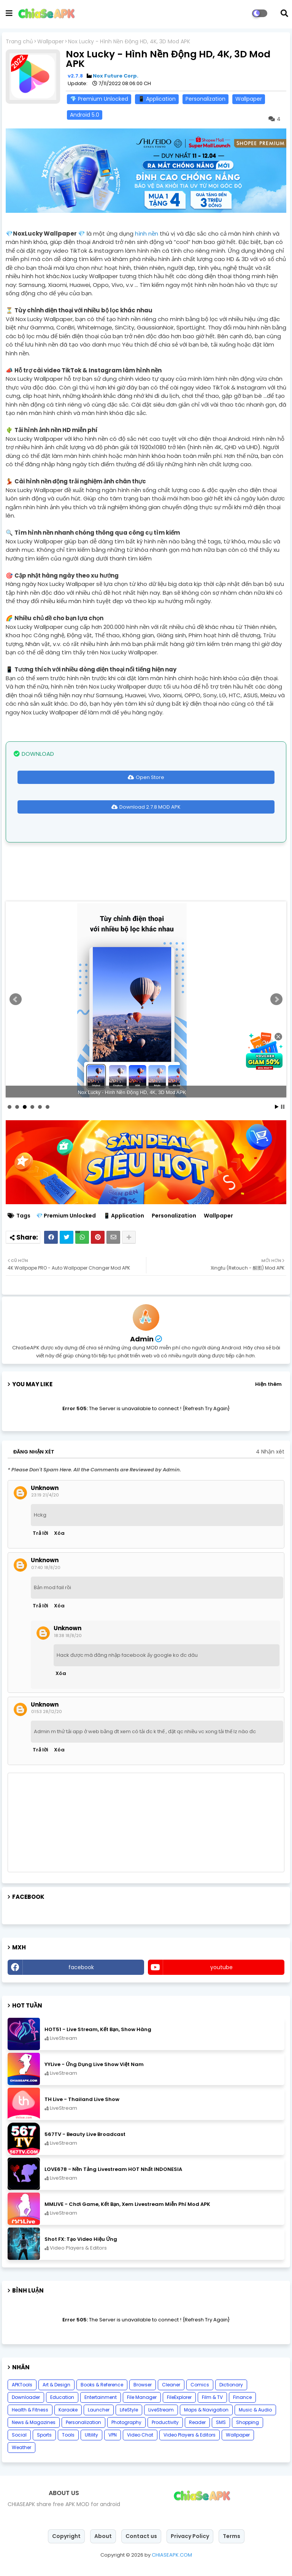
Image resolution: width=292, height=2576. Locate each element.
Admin (142, 1339)
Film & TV (212, 2397)
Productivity (165, 2422)
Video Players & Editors (189, 2435)
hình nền (146, 233)
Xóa (59, 1533)
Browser (142, 2384)
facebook (81, 1967)
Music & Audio (255, 2410)
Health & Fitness (30, 2410)
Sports (44, 2435)
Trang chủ (19, 41)
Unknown (45, 1488)
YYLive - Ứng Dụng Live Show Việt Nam (94, 2064)
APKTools (22, 2384)
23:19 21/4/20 (45, 1495)
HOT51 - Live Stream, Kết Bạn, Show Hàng (97, 2029)
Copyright (66, 2536)
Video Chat (140, 2435)
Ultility (91, 2435)
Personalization (205, 99)
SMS (221, 2422)
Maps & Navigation (206, 2410)
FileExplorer (179, 2397)
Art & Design (56, 2384)
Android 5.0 (84, 115)
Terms (231, 2536)
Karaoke (68, 2410)
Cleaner (171, 2384)
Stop (282, 1107)
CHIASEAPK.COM (172, 2555)
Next (276, 999)
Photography (126, 2422)
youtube (221, 1967)
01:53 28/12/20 (46, 1711)
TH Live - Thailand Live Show (81, 2099)
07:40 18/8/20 (45, 1567)
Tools (68, 2435)
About (103, 2536)
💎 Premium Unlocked (99, 99)
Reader (197, 2422)
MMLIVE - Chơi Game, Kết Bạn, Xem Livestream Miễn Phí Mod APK (127, 2204)
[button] (284, 13)
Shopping (247, 2422)
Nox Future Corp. (115, 75)
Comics (199, 2384)
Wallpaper (50, 41)
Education (62, 2397)
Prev (16, 999)
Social (19, 2435)
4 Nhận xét (270, 1451)
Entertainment (100, 2397)
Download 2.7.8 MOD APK (150, 807)
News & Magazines (34, 2422)
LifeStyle (129, 2410)
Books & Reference (102, 2384)
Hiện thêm (268, 1384)
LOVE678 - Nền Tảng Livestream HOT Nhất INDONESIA (113, 2169)
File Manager (142, 2397)
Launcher (99, 2410)
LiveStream (161, 2410)
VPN (112, 2435)
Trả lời (40, 1533)
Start (277, 1107)
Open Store (150, 777)
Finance (242, 2397)
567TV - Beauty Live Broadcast (84, 2134)
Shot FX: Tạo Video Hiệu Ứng (80, 2239)
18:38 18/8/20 (68, 1635)
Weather (21, 2447)
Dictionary (231, 2384)
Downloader (26, 2397)
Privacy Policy (190, 2536)
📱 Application (157, 99)
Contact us (141, 2536)
